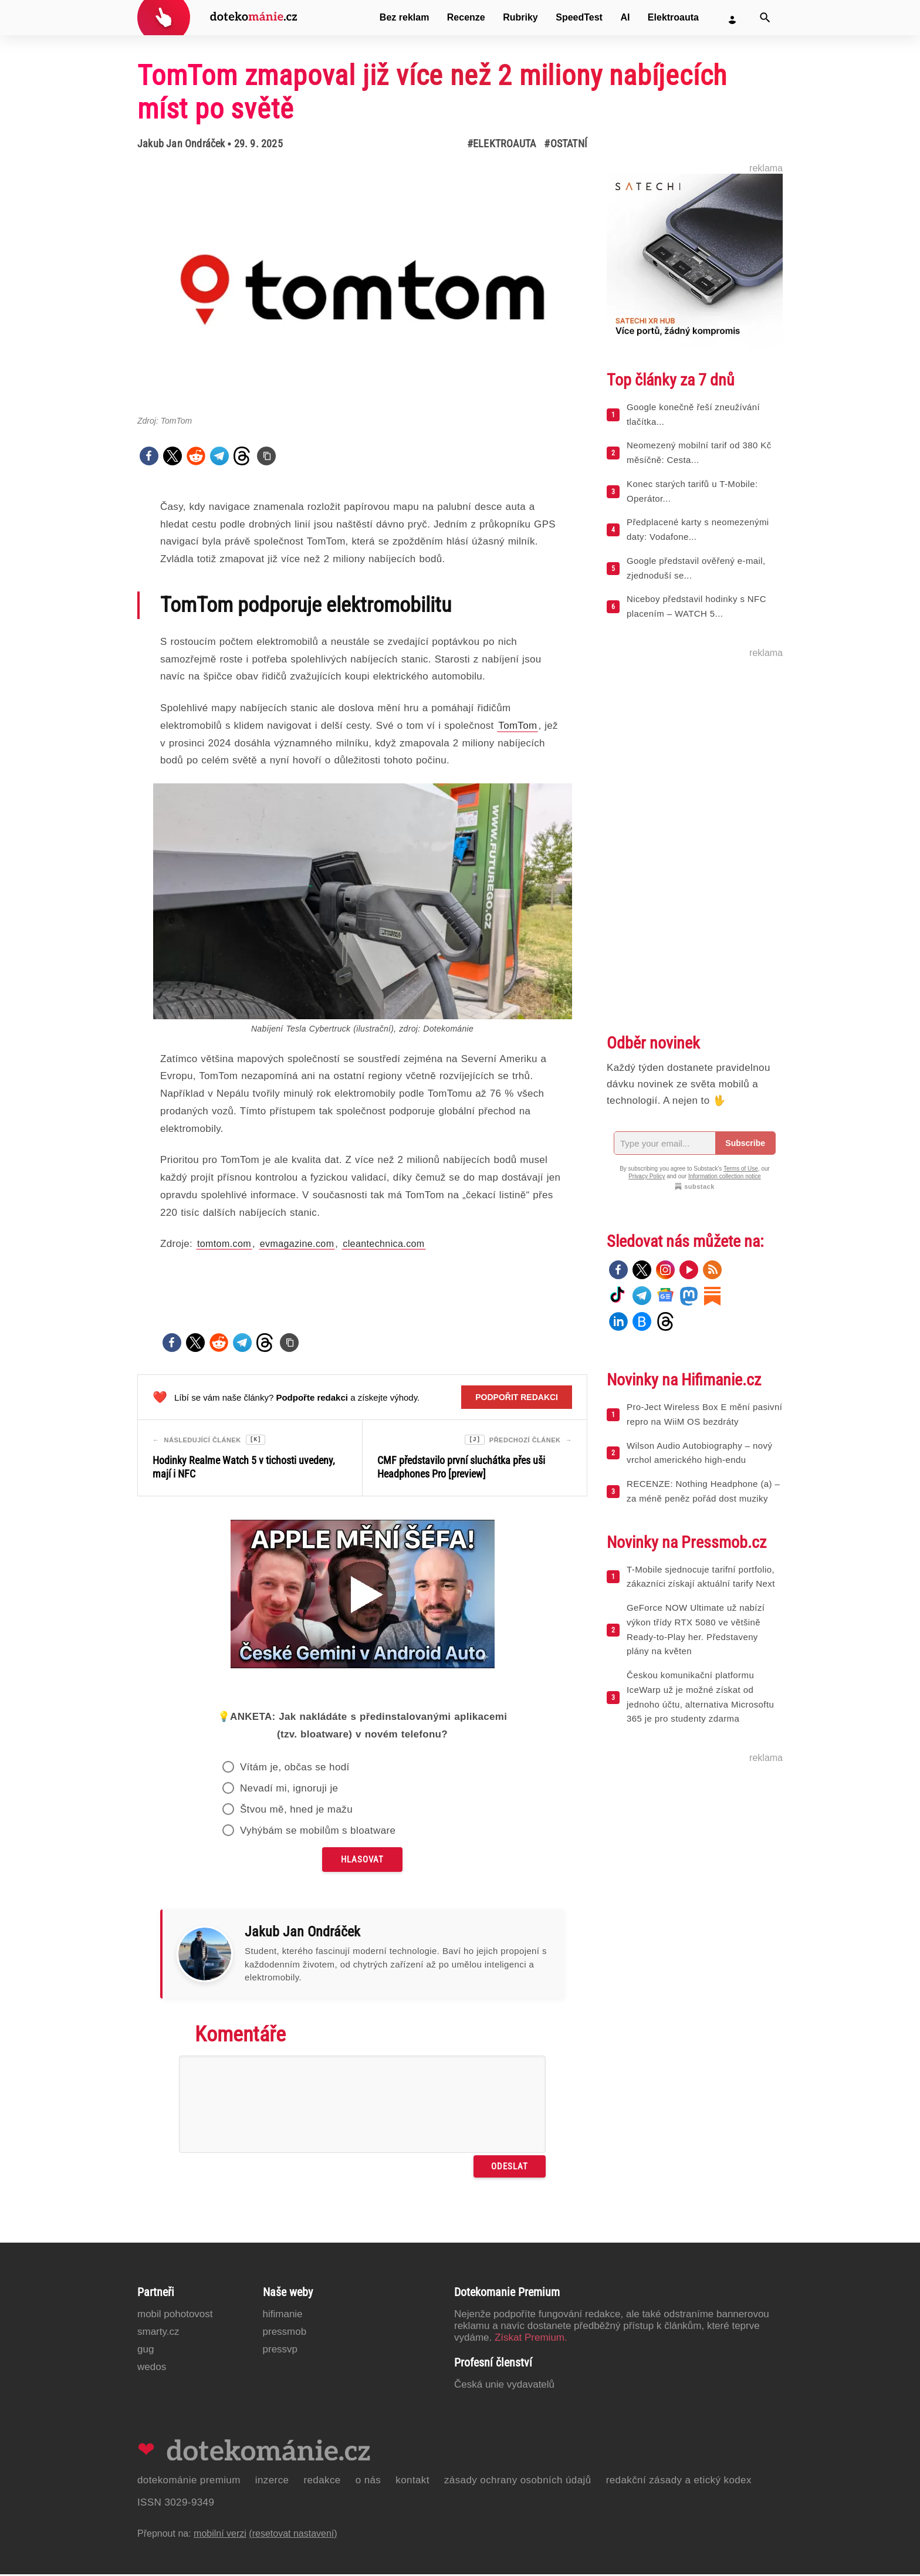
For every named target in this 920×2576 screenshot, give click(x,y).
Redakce (321, 2481)
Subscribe (745, 1143)
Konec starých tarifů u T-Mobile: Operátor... (692, 491)
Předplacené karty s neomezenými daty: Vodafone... (698, 529)
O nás (368, 2481)
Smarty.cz (158, 2333)
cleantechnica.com (383, 1244)
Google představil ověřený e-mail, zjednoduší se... (696, 568)
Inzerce (272, 2481)
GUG (145, 2351)
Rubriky (520, 17)
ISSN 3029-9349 (175, 2504)
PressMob (285, 2333)
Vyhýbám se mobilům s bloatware (318, 1832)
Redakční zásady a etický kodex (679, 2481)
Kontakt (412, 2481)
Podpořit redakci (516, 1397)
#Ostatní (565, 143)
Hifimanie (283, 2315)
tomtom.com (224, 1244)
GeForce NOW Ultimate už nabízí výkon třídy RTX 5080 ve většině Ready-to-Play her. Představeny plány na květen (696, 1629)
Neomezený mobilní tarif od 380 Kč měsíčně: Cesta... (699, 452)
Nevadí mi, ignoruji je (289, 1790)
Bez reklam (404, 17)
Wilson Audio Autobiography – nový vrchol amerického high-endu (699, 1453)
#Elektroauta (501, 143)
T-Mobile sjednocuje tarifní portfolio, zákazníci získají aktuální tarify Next (701, 1576)
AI (625, 17)
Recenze (466, 17)
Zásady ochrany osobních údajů (517, 2481)
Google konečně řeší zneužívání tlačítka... (693, 414)
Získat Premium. (531, 2339)
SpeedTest (579, 17)
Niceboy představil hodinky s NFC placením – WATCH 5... (696, 606)
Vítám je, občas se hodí (295, 1768)
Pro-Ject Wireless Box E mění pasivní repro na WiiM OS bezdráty (704, 1414)
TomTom (517, 725)
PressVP (280, 2351)
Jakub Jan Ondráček (181, 143)
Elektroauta (673, 17)
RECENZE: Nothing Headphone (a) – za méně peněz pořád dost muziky (703, 1491)
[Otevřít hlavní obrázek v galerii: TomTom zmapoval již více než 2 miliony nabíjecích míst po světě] (362, 290)
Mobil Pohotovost (175, 2315)
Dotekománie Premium (189, 2481)
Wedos (151, 2368)
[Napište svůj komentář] (362, 2106)
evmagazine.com (297, 1244)
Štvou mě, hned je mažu (296, 1811)
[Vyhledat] (765, 17)
